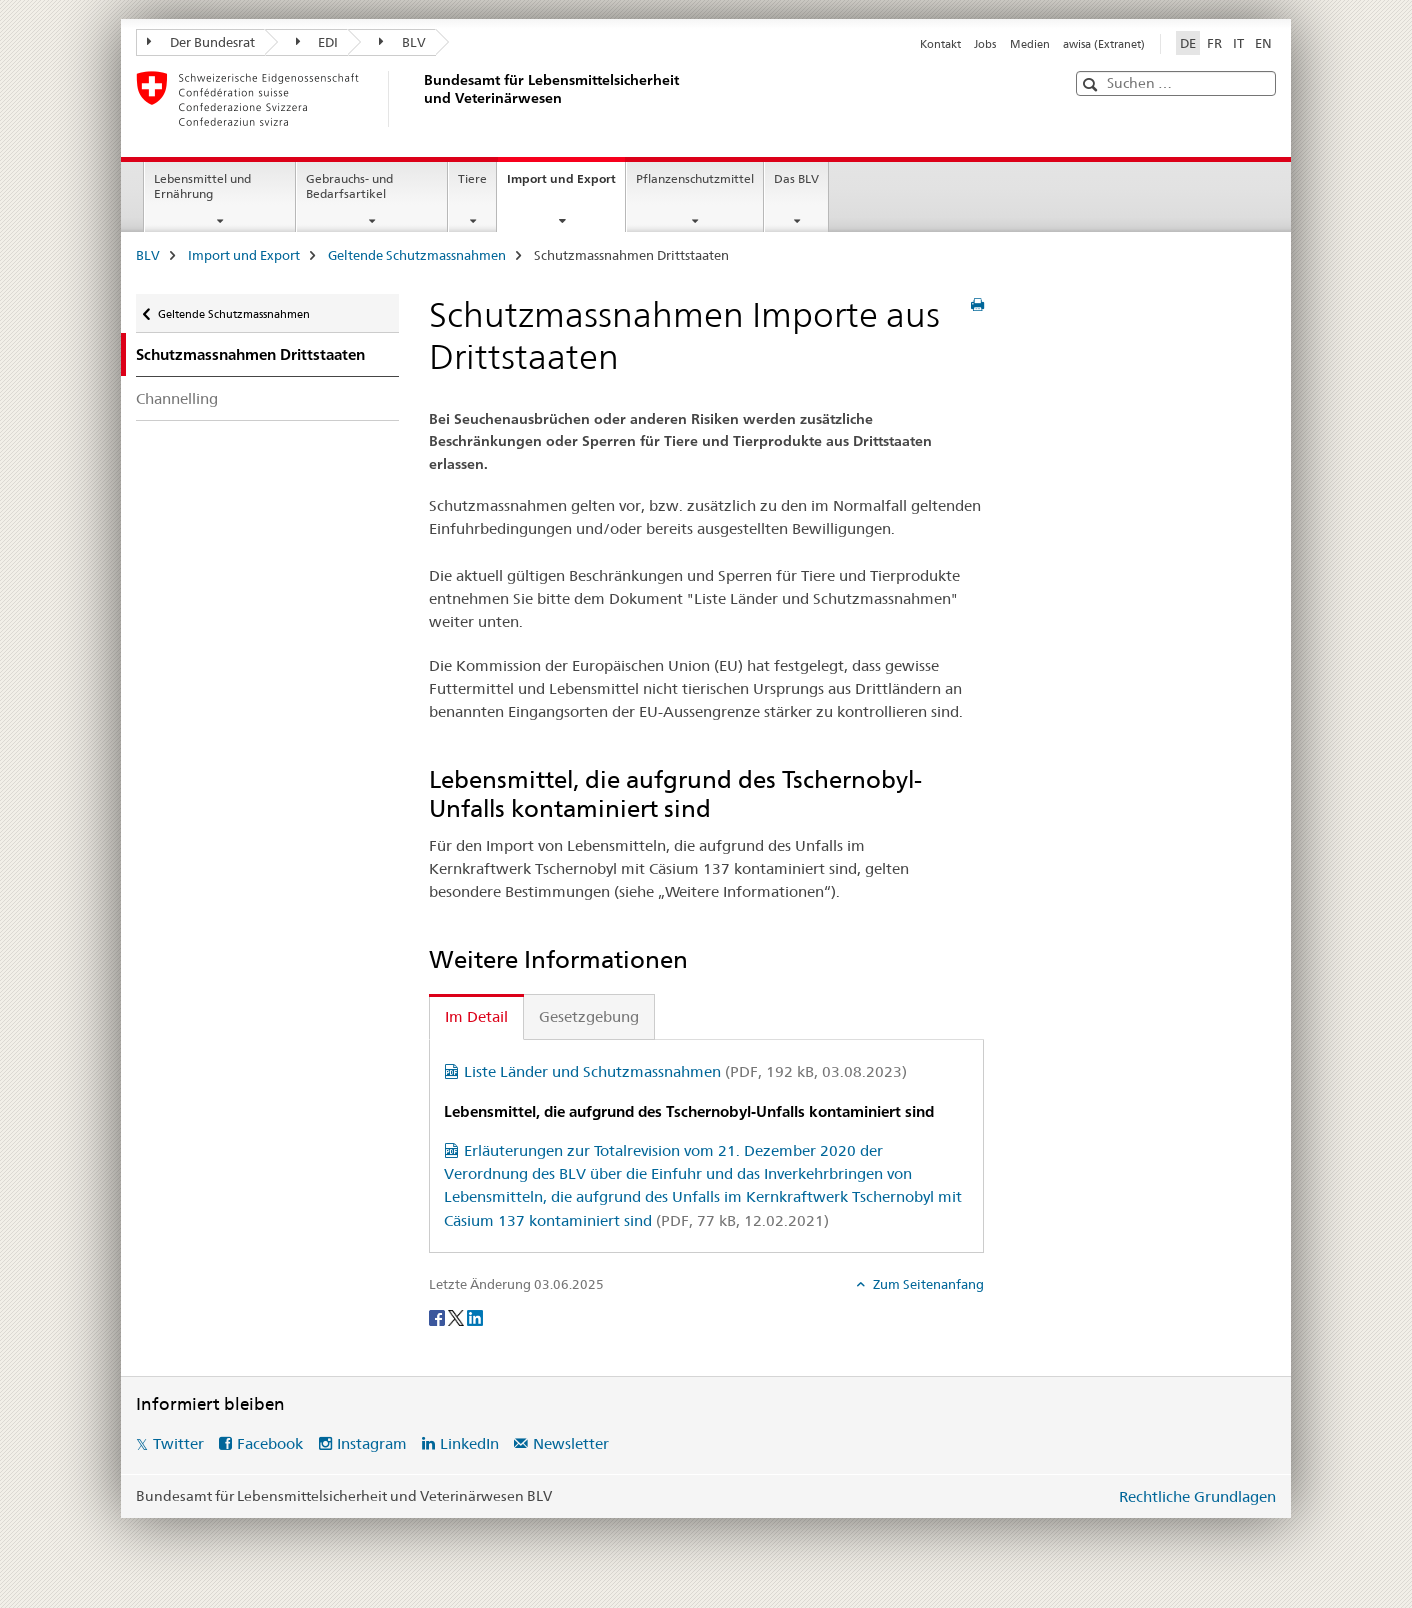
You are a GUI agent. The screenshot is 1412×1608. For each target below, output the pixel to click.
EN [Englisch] (1263, 43)
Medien (1030, 44)
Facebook (270, 1443)
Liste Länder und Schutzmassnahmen (685, 1071)
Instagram (372, 1443)
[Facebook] (438, 1317)
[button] (1092, 84)
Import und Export (566, 185)
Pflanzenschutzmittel (695, 178)
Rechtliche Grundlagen (1197, 1496)
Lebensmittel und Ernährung (202, 186)
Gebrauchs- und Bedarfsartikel (349, 186)
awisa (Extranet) (1104, 44)
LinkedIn (469, 1443)
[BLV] (421, 99)
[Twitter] (457, 1317)
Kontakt (940, 44)
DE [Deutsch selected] (1188, 43)
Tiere (472, 178)
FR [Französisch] (1214, 43)
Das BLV (796, 178)
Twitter (178, 1443)
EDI (317, 42)
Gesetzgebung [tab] (589, 1016)
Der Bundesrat (201, 42)
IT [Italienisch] (1238, 43)
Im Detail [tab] (476, 1016)
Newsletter (571, 1443)
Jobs (985, 44)
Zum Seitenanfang (927, 1284)
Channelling (177, 398)
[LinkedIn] (475, 1317)
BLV (402, 42)
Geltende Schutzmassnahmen (417, 255)
